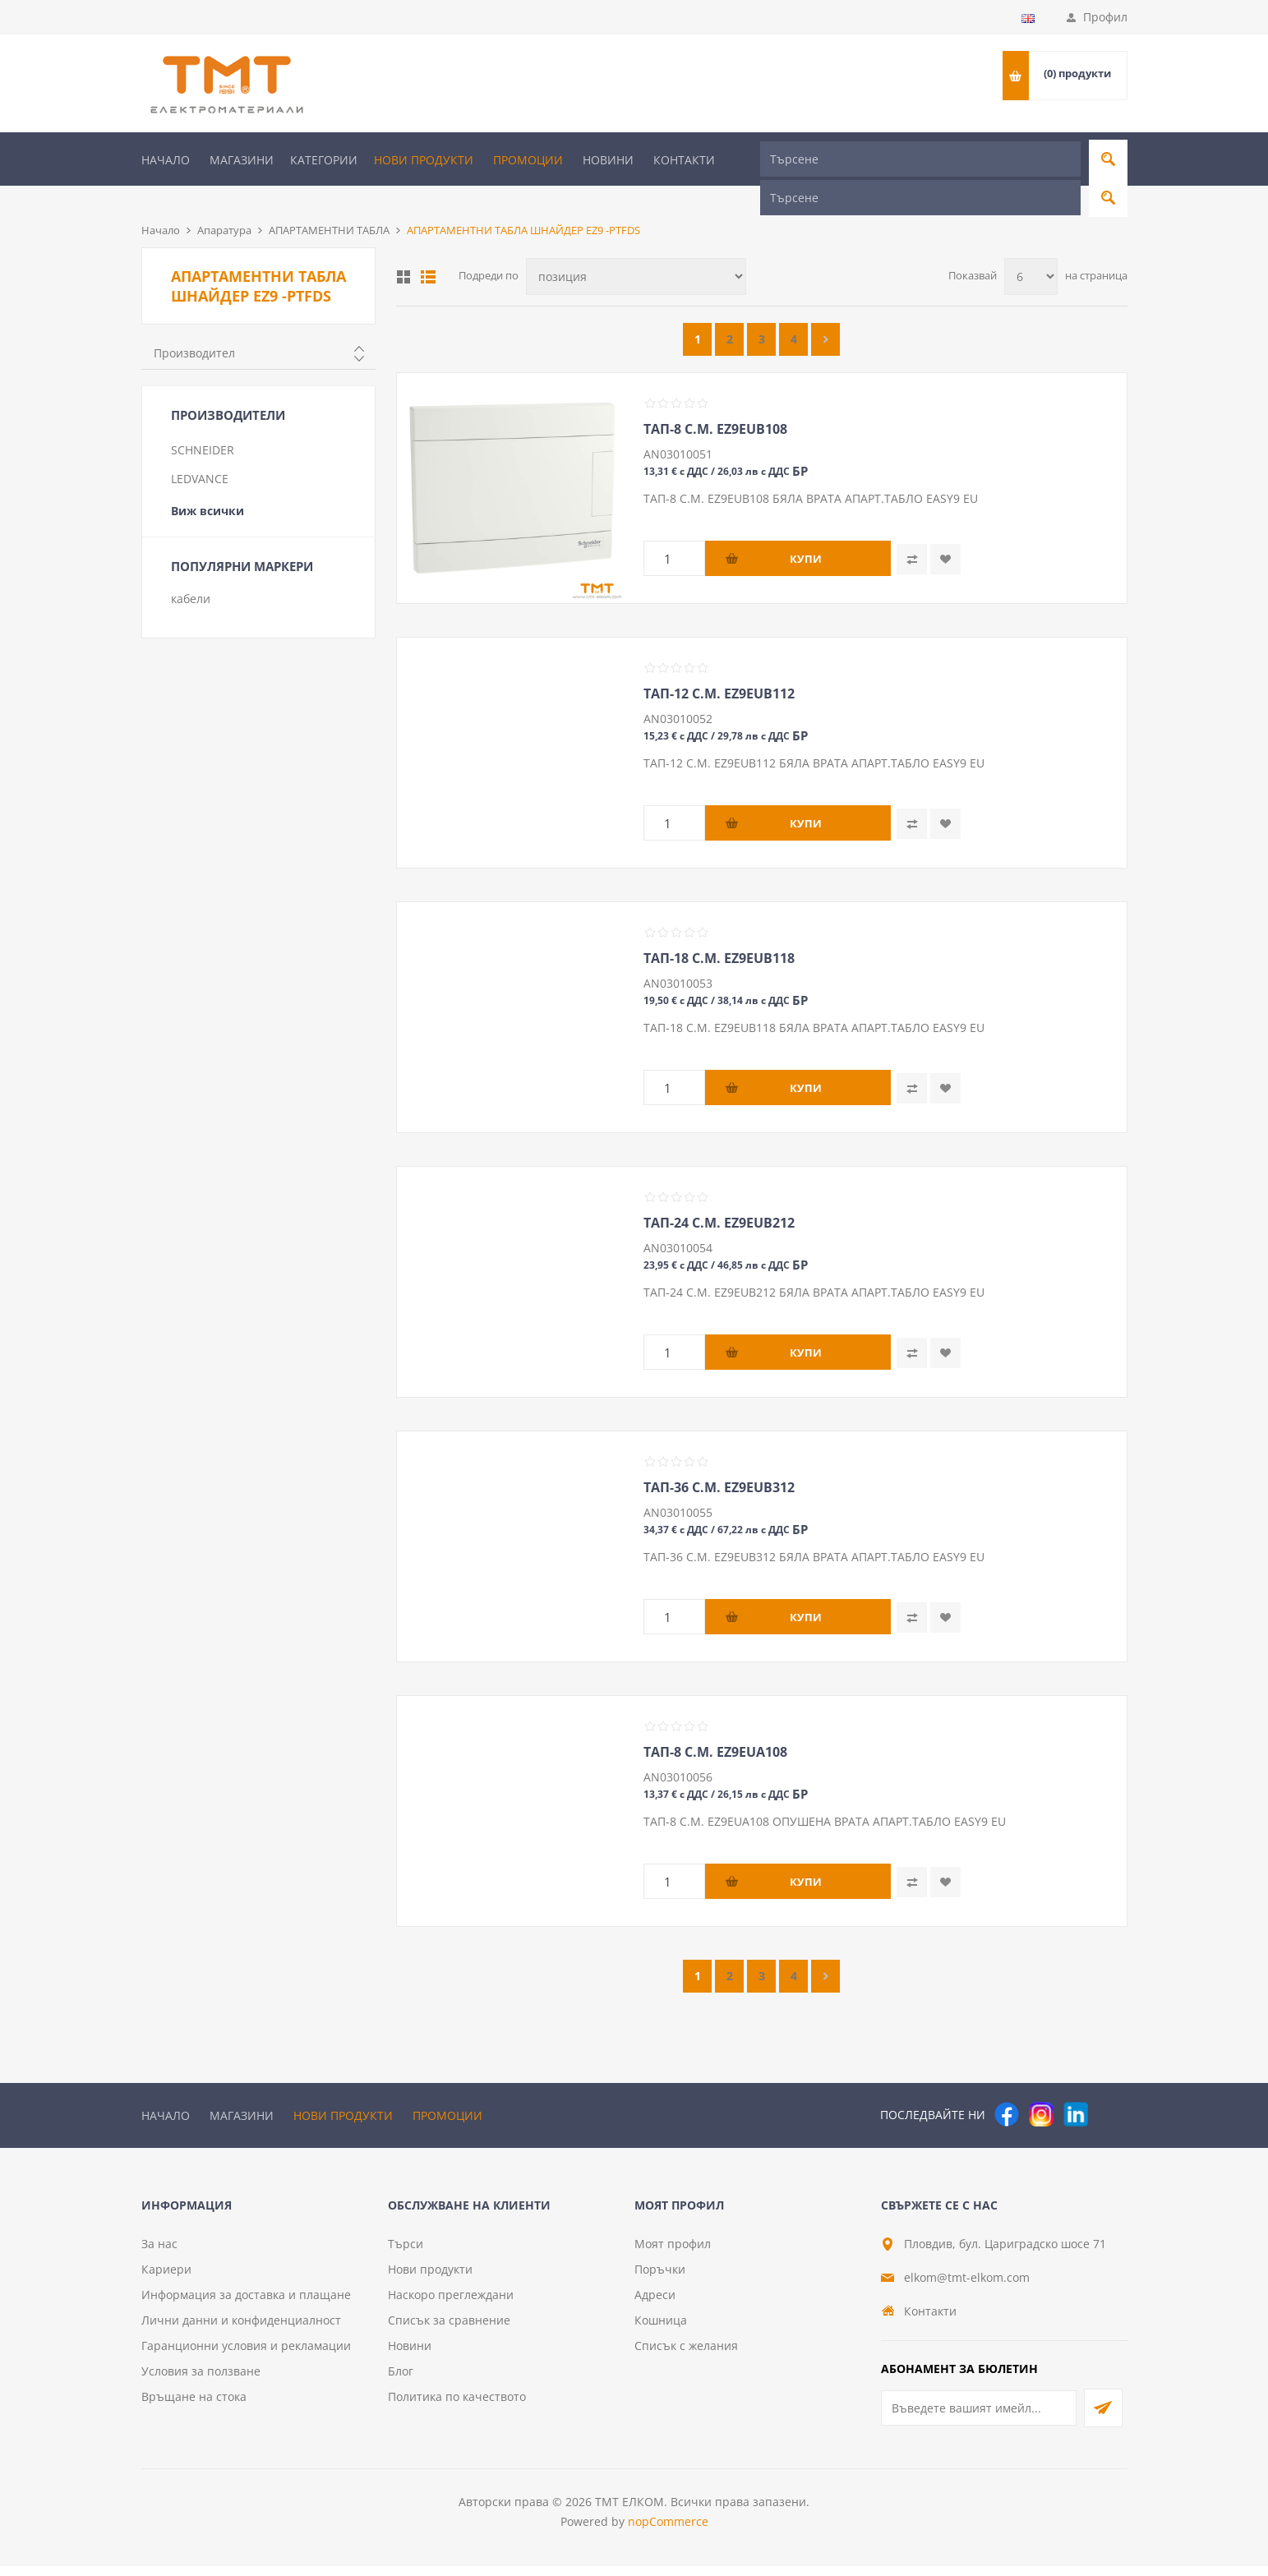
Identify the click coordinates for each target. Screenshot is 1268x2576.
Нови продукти (423, 160)
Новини (608, 160)
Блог (400, 2381)
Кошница (660, 2330)
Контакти (684, 160)
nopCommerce (668, 2531)
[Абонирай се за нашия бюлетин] (979, 2417)
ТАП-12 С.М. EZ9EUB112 (719, 666)
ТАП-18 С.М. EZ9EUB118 (719, 931)
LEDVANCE (199, 451)
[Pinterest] (1110, 2087)
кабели (190, 571)
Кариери (166, 2279)
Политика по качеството (457, 2406)
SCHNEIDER (202, 423)
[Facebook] (1007, 2087)
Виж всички (207, 483)
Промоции (528, 160)
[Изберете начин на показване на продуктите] (636, 249)
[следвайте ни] (1076, 2087)
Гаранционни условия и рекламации (246, 2355)
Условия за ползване (201, 2381)
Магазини (242, 160)
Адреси (654, 2304)
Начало (165, 160)
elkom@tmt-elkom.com (967, 2287)
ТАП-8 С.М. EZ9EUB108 (715, 402)
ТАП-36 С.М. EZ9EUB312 (719, 1460)
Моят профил (672, 2253)
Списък (428, 249)
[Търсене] (920, 159)
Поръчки (659, 2279)
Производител (194, 326)
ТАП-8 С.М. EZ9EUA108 (715, 1725)
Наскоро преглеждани (451, 2304)
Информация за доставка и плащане (246, 2304)
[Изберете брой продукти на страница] (1031, 249)
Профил (1105, 17)
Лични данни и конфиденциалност (241, 2330)
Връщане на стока (194, 2406)
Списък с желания (686, 2355)
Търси (405, 2253)
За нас (159, 2253)
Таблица (403, 249)
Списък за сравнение (449, 2330)
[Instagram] (1041, 2087)
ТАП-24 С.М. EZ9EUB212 (719, 1196)
